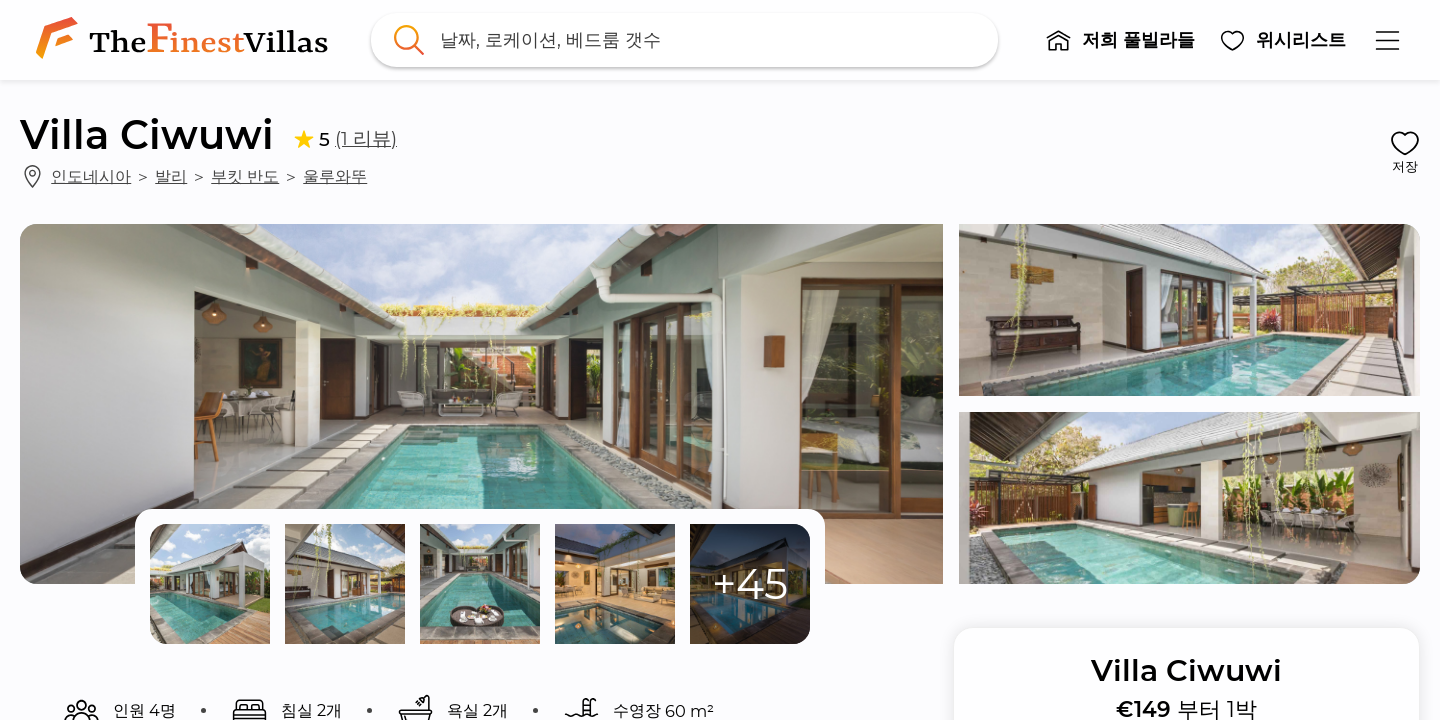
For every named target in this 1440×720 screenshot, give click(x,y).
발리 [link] (171, 176)
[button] (1120, 40)
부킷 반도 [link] (245, 176)
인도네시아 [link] (91, 176)
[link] (186, 40)
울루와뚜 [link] (335, 176)
